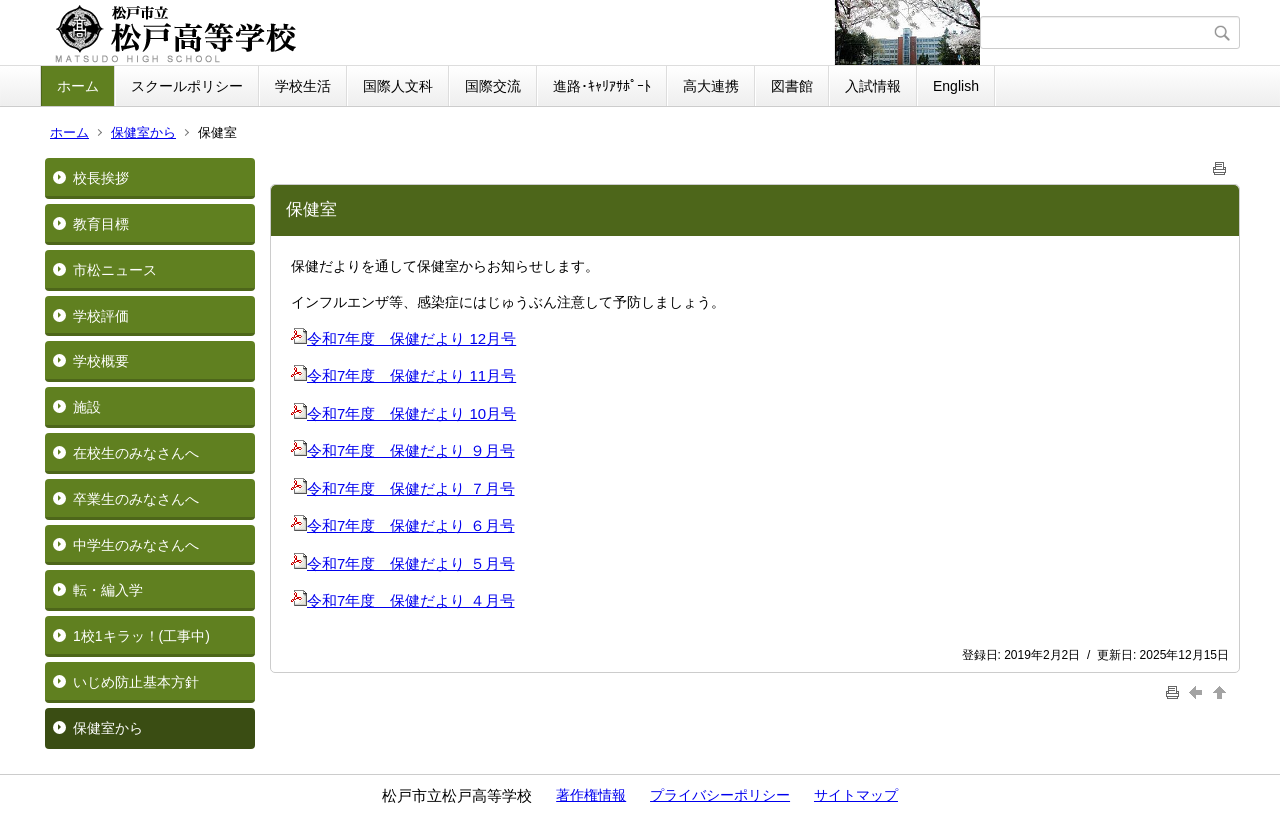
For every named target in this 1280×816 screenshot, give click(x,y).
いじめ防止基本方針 (136, 682)
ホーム (78, 86)
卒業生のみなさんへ (136, 499)
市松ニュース (115, 270)
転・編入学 (108, 590)
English (956, 86)
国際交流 (493, 86)
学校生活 (303, 86)
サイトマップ (856, 795)
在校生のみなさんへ (136, 453)
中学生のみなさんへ (136, 545)
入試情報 (873, 86)
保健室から (143, 132)
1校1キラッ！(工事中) (141, 636)
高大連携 (711, 86)
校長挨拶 (101, 178)
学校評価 (101, 316)
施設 (87, 407)
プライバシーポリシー (720, 795)
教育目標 (101, 224)
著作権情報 (591, 795)
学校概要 (101, 361)
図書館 (792, 86)
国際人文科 (398, 86)
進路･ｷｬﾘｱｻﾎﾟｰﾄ (602, 86)
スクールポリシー (187, 86)
